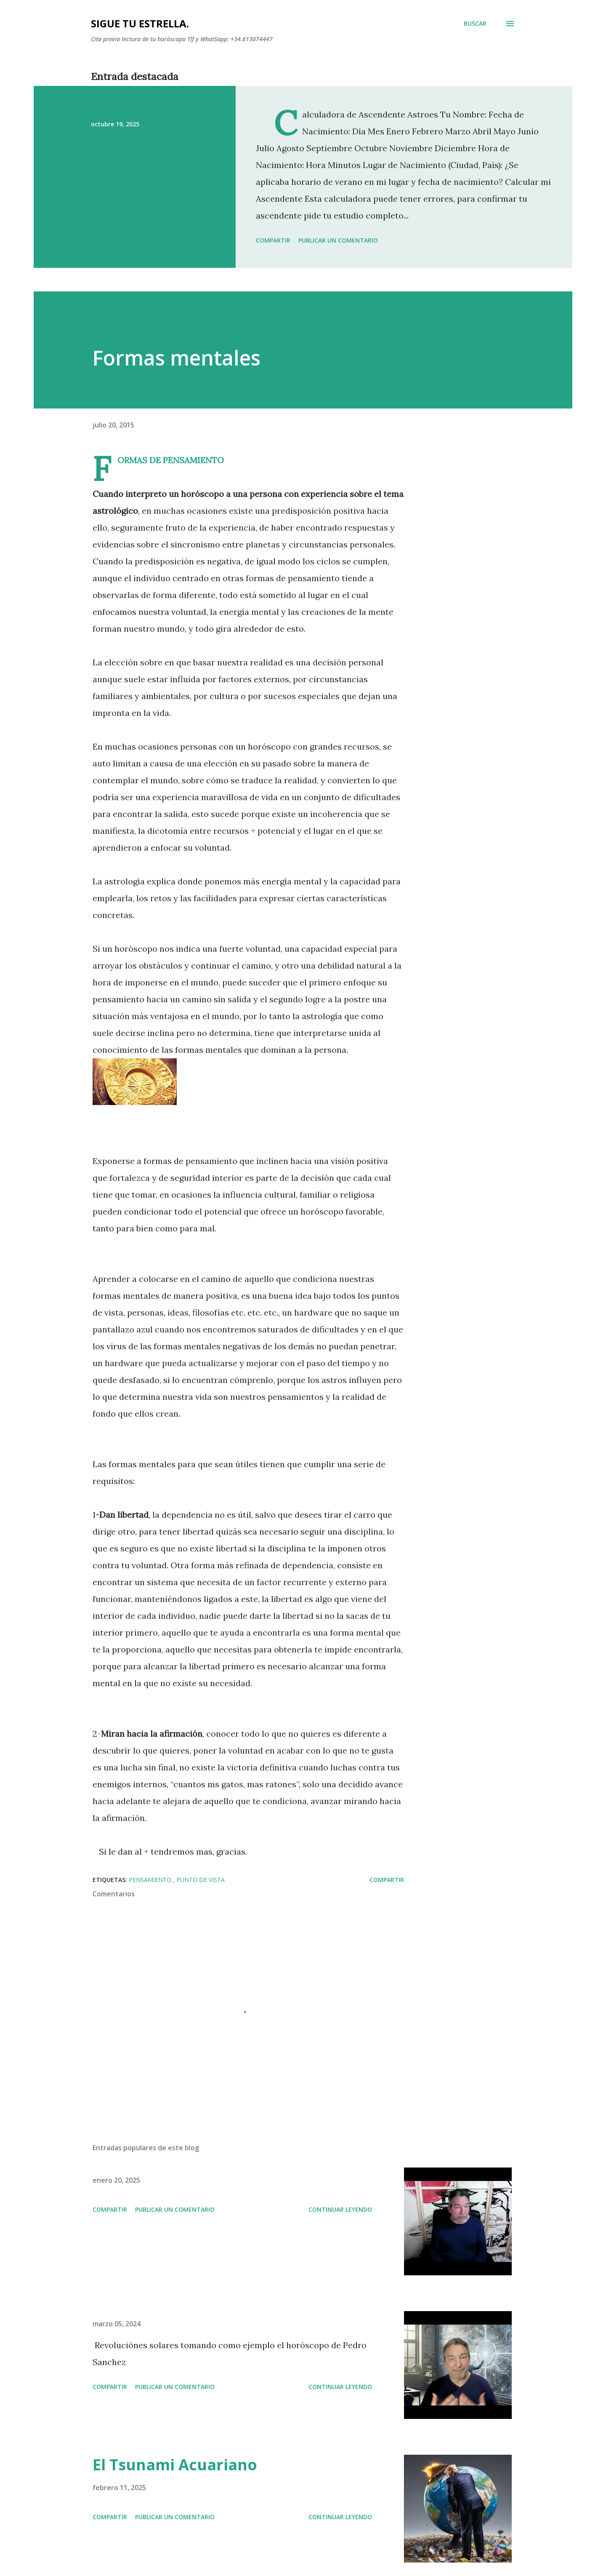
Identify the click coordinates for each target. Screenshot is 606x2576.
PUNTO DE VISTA (200, 1880)
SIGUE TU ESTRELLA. (140, 23)
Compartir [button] (273, 240)
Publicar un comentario (338, 240)
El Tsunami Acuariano (175, 2464)
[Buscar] (475, 24)
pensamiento (151, 1880)
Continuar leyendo (340, 2209)
